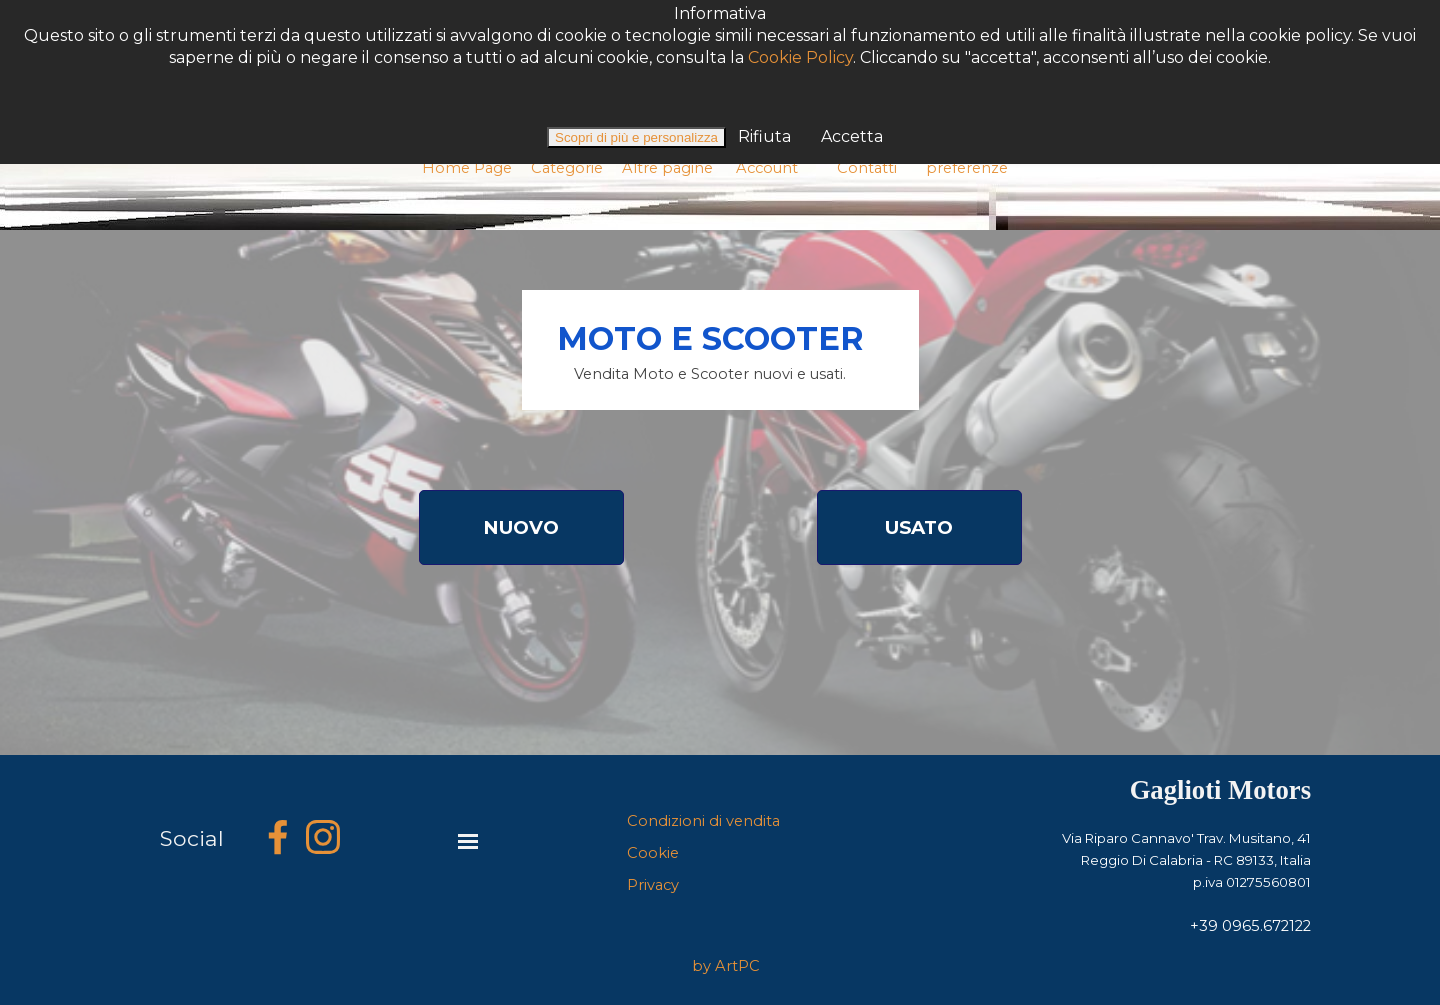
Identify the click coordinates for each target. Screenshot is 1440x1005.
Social (192, 838)
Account (767, 168)
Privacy (653, 885)
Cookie (653, 853)
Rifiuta (762, 80)
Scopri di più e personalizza (636, 81)
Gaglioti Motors (1220, 790)
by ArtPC (726, 966)
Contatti (867, 168)
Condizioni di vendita (703, 821)
